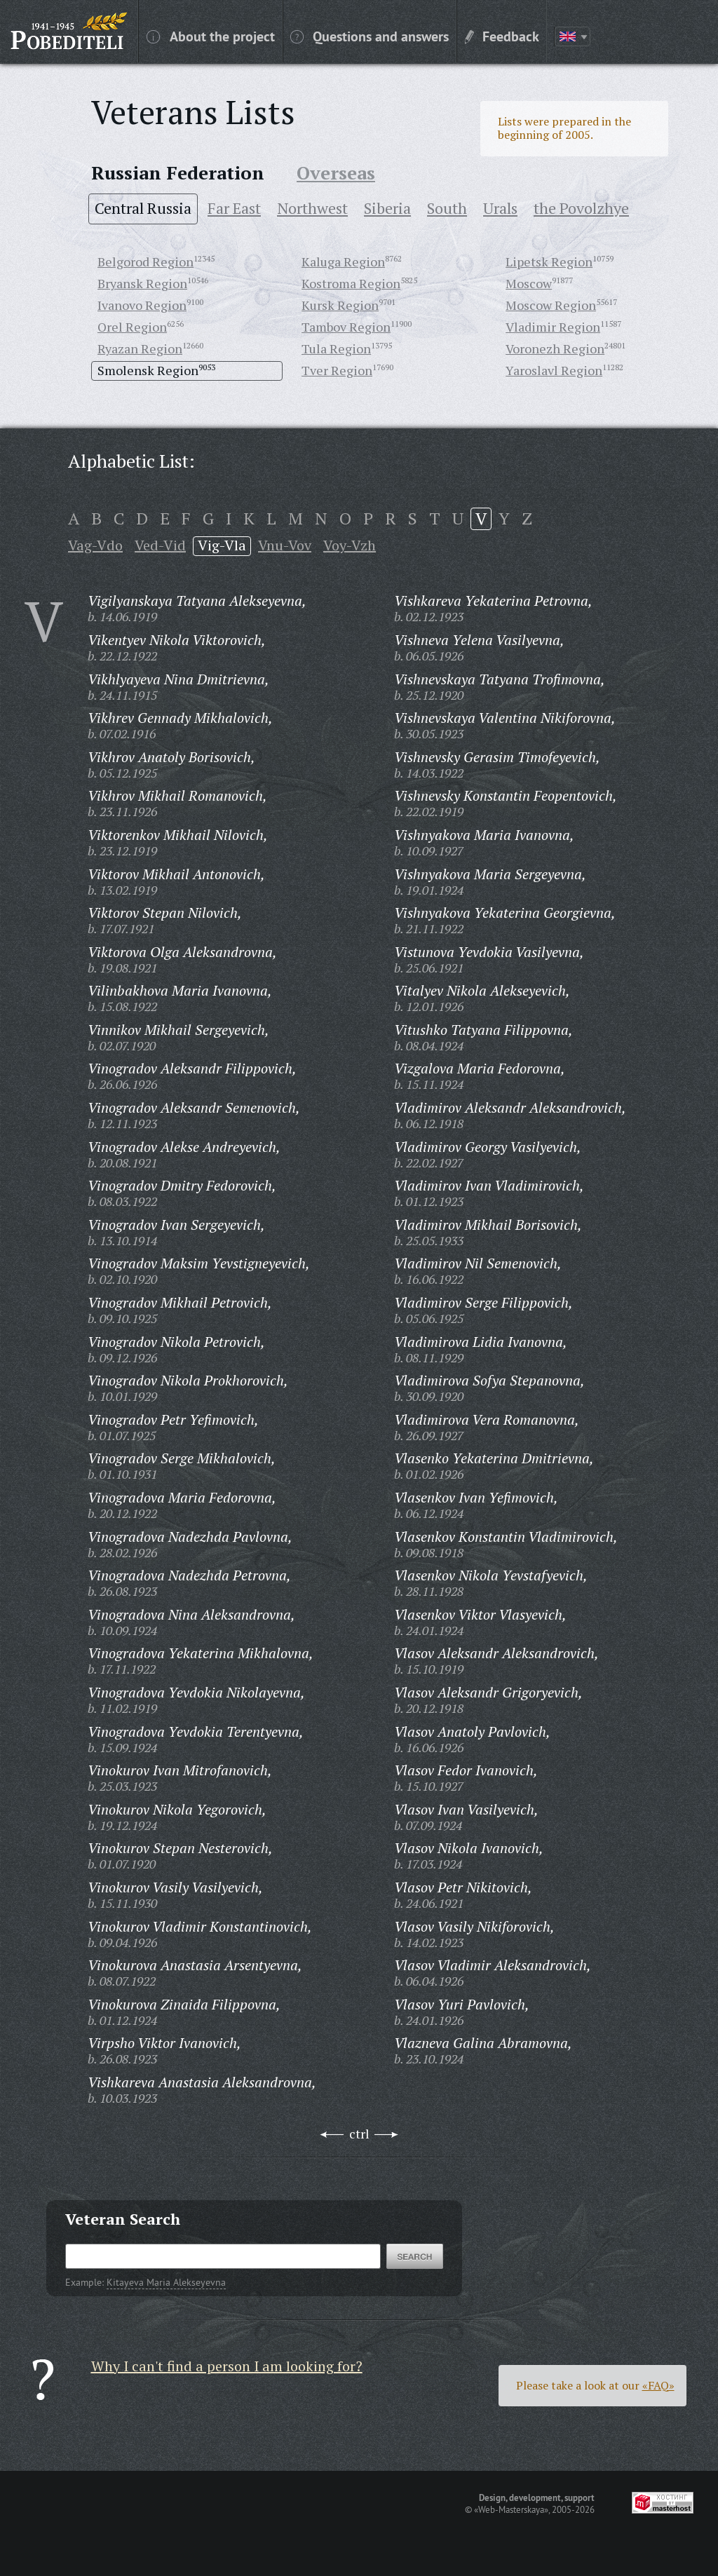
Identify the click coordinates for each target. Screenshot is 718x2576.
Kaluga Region (343, 261)
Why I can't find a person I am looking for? (227, 2366)
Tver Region (337, 370)
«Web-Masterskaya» (511, 2509)
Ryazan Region (139, 348)
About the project (211, 35)
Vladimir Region (553, 326)
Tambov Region (346, 326)
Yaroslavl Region (554, 370)
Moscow (529, 283)
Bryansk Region (142, 283)
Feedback (502, 35)
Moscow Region (551, 305)
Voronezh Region (555, 348)
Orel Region (132, 326)
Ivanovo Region (142, 305)
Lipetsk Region (549, 261)
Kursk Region (340, 305)
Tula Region (336, 348)
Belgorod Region (145, 261)
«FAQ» (658, 2385)
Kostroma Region (351, 283)
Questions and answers (369, 35)
